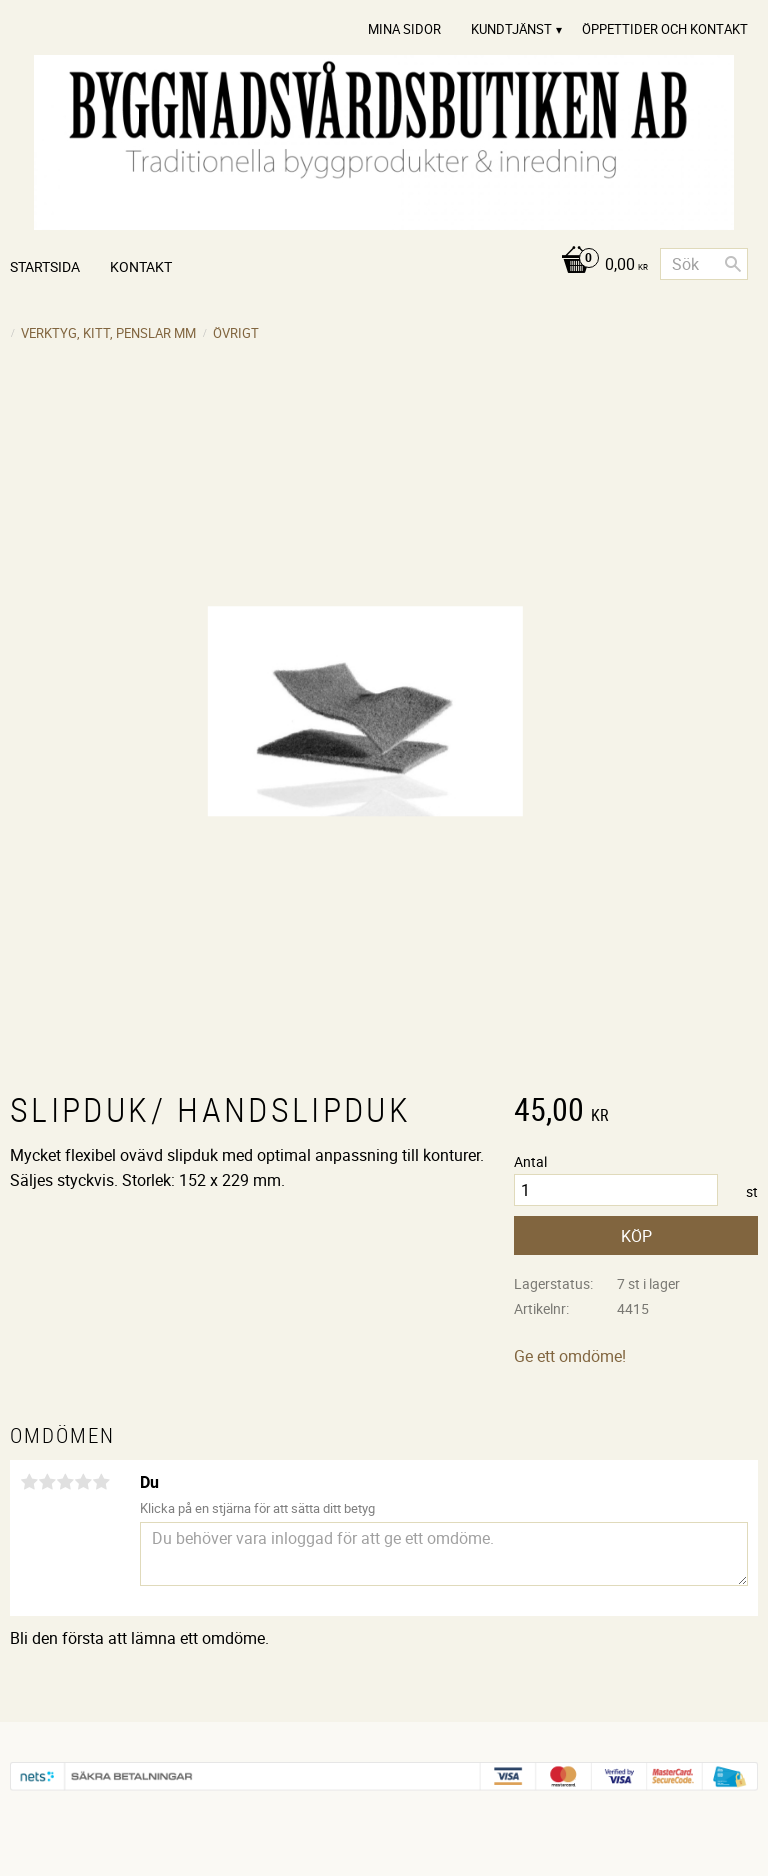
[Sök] (733, 264)
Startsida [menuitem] (45, 266)
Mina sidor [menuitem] (404, 29)
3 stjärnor (65, 1482)
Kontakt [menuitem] (141, 266)
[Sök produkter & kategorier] (704, 264)
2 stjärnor (47, 1482)
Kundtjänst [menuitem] (511, 29)
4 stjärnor (83, 1482)
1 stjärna (29, 1482)
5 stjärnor (101, 1482)
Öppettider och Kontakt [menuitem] (665, 29)
